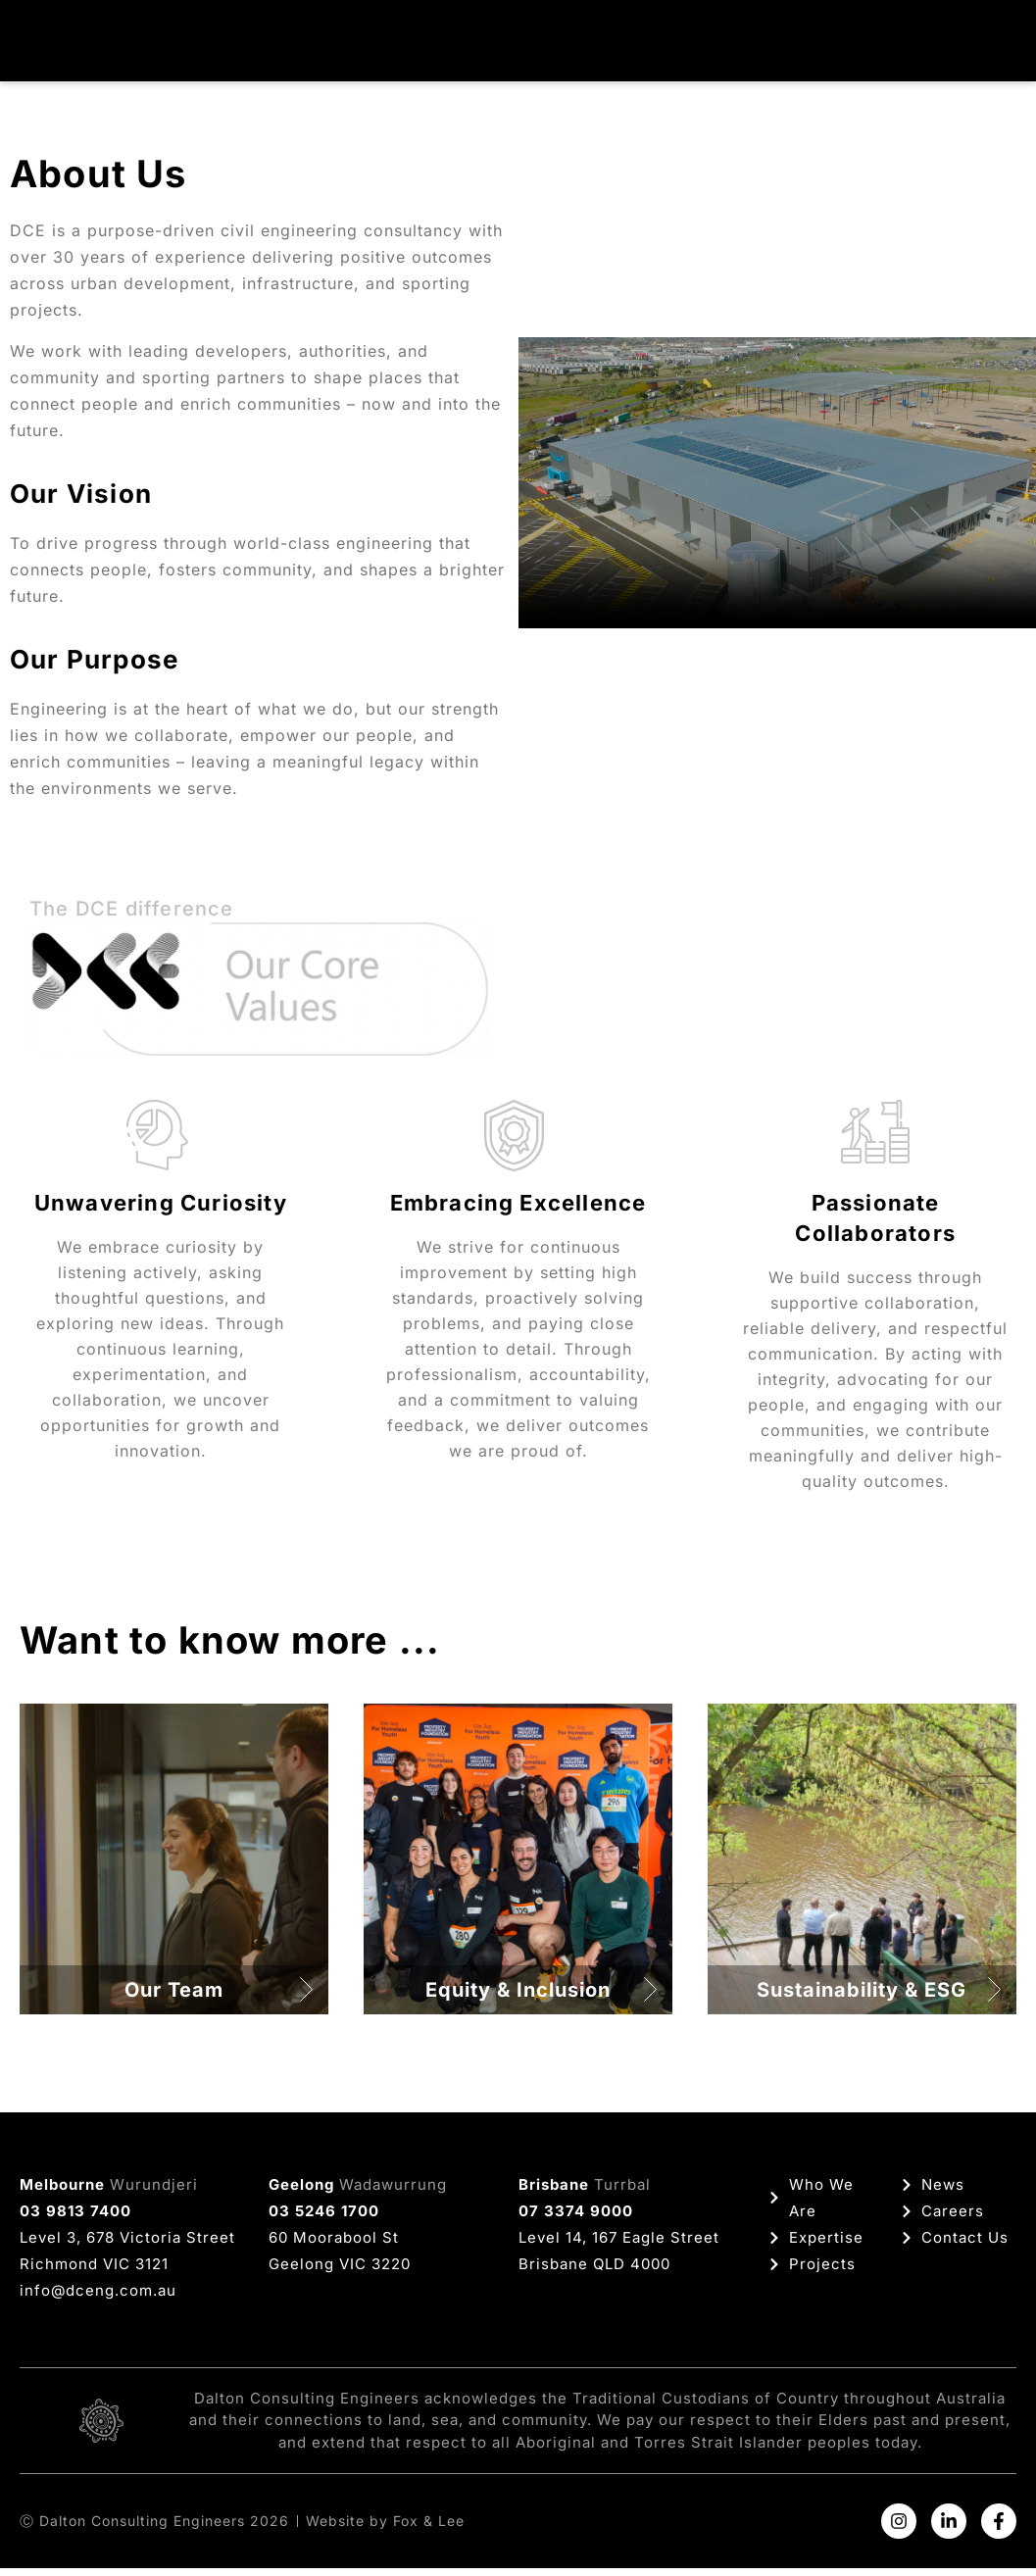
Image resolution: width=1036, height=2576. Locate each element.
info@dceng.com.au (98, 2298)
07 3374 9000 (575, 2218)
